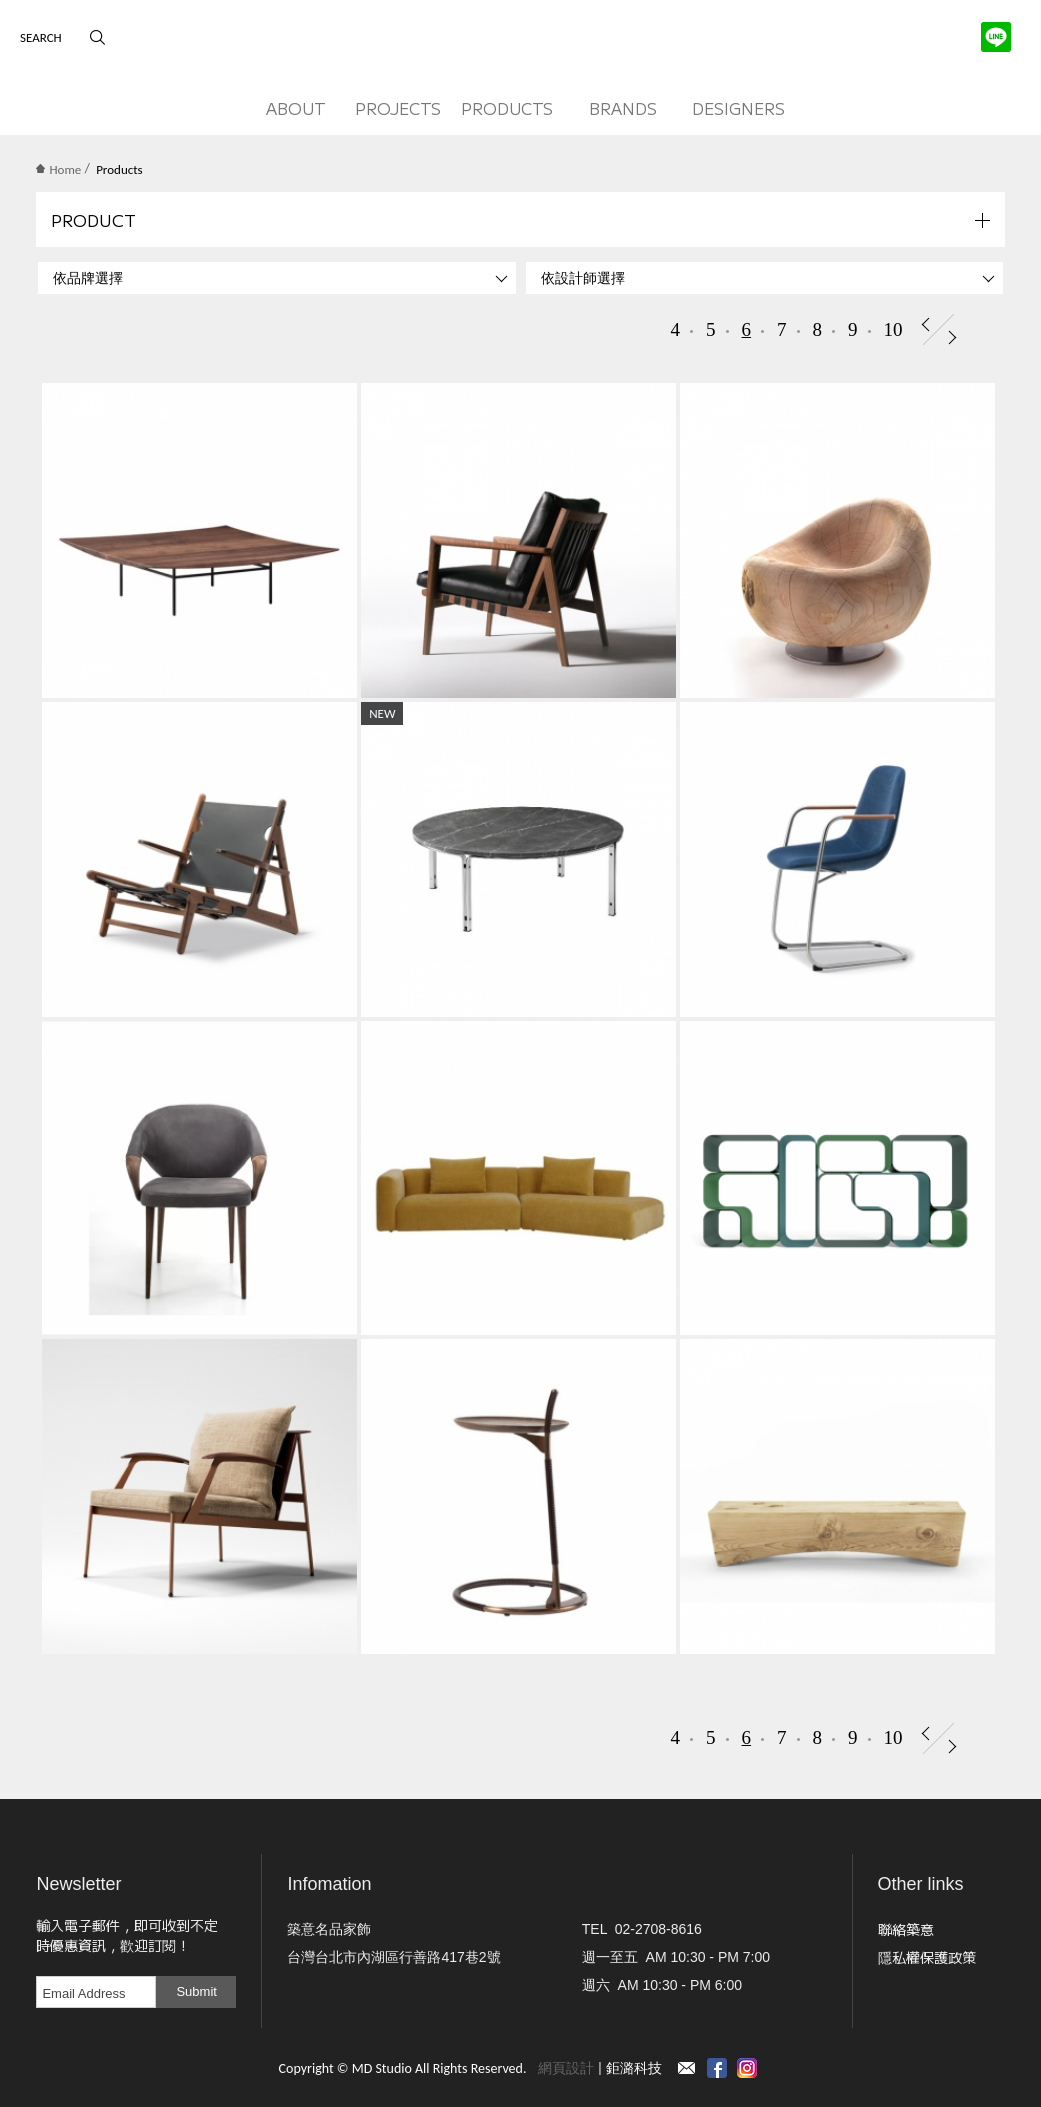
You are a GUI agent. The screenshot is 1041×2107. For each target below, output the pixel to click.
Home (58, 169)
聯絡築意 (906, 1929)
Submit (196, 1991)
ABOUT (296, 108)
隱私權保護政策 (927, 1957)
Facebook (717, 2068)
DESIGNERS (738, 108)
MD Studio (521, 43)
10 (893, 329)
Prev (925, 324)
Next (952, 337)
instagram (747, 2068)
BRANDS (623, 108)
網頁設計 (566, 2068)
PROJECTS (398, 108)
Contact (687, 2068)
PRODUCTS (507, 108)
